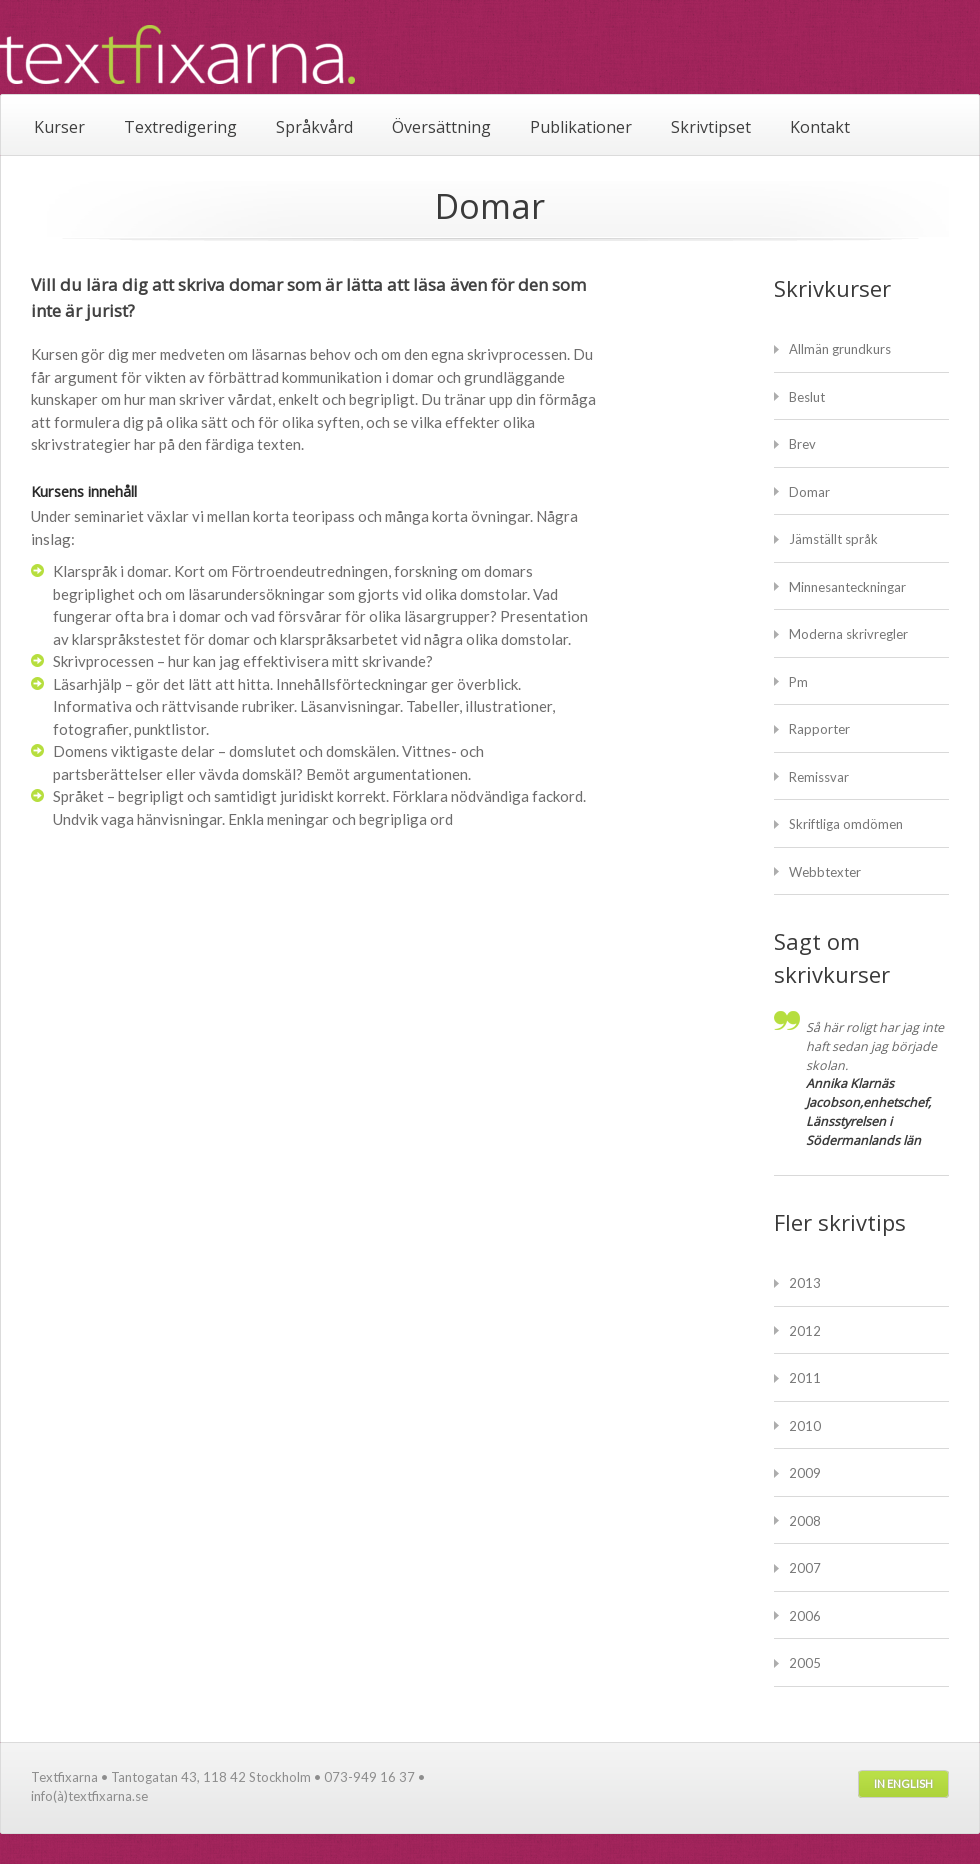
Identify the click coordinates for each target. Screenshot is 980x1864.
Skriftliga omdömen (846, 824)
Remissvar (819, 777)
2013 (805, 1283)
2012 (805, 1331)
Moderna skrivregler (848, 634)
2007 (805, 1568)
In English (903, 1783)
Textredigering (180, 127)
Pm (798, 682)
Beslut (807, 397)
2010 (805, 1426)
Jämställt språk (833, 539)
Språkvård (314, 127)
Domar (809, 492)
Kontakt (820, 127)
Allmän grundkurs (840, 349)
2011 (805, 1378)
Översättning (441, 127)
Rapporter (819, 729)
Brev (802, 444)
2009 (805, 1473)
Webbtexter (825, 872)
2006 (805, 1616)
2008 (805, 1521)
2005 (805, 1663)
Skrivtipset (711, 127)
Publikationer (581, 127)
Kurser (59, 127)
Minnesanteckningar (847, 587)
